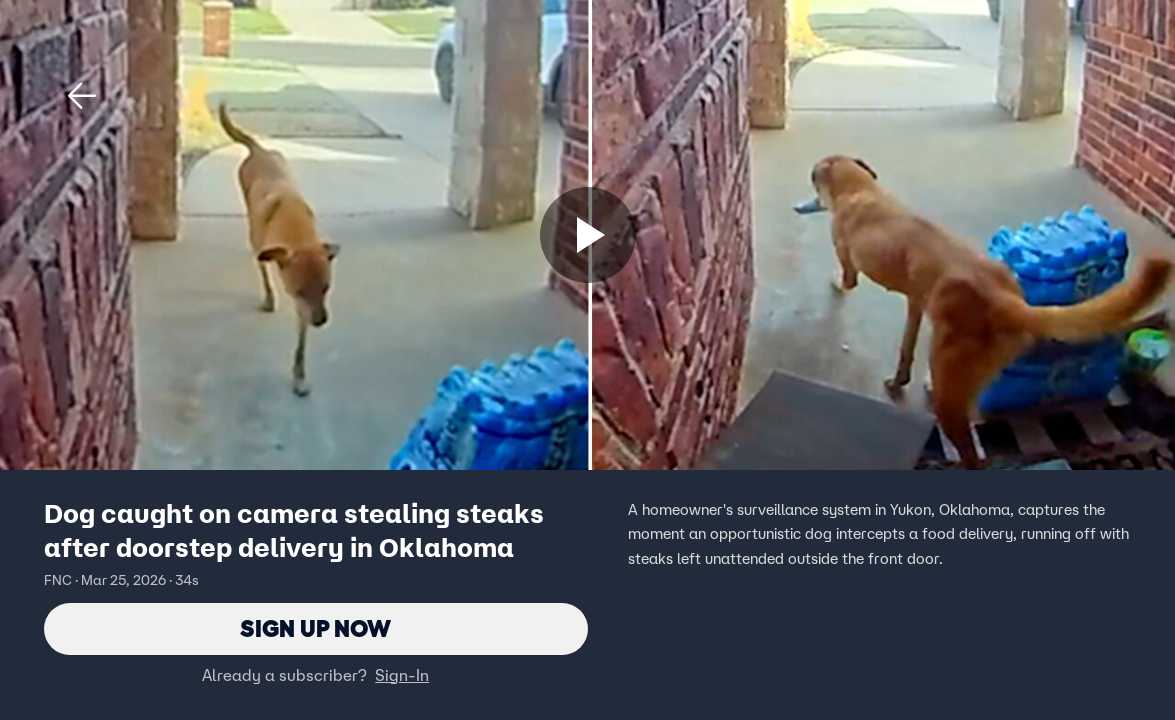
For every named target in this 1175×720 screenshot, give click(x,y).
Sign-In (402, 675)
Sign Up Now (315, 628)
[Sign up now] (588, 235)
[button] (82, 96)
